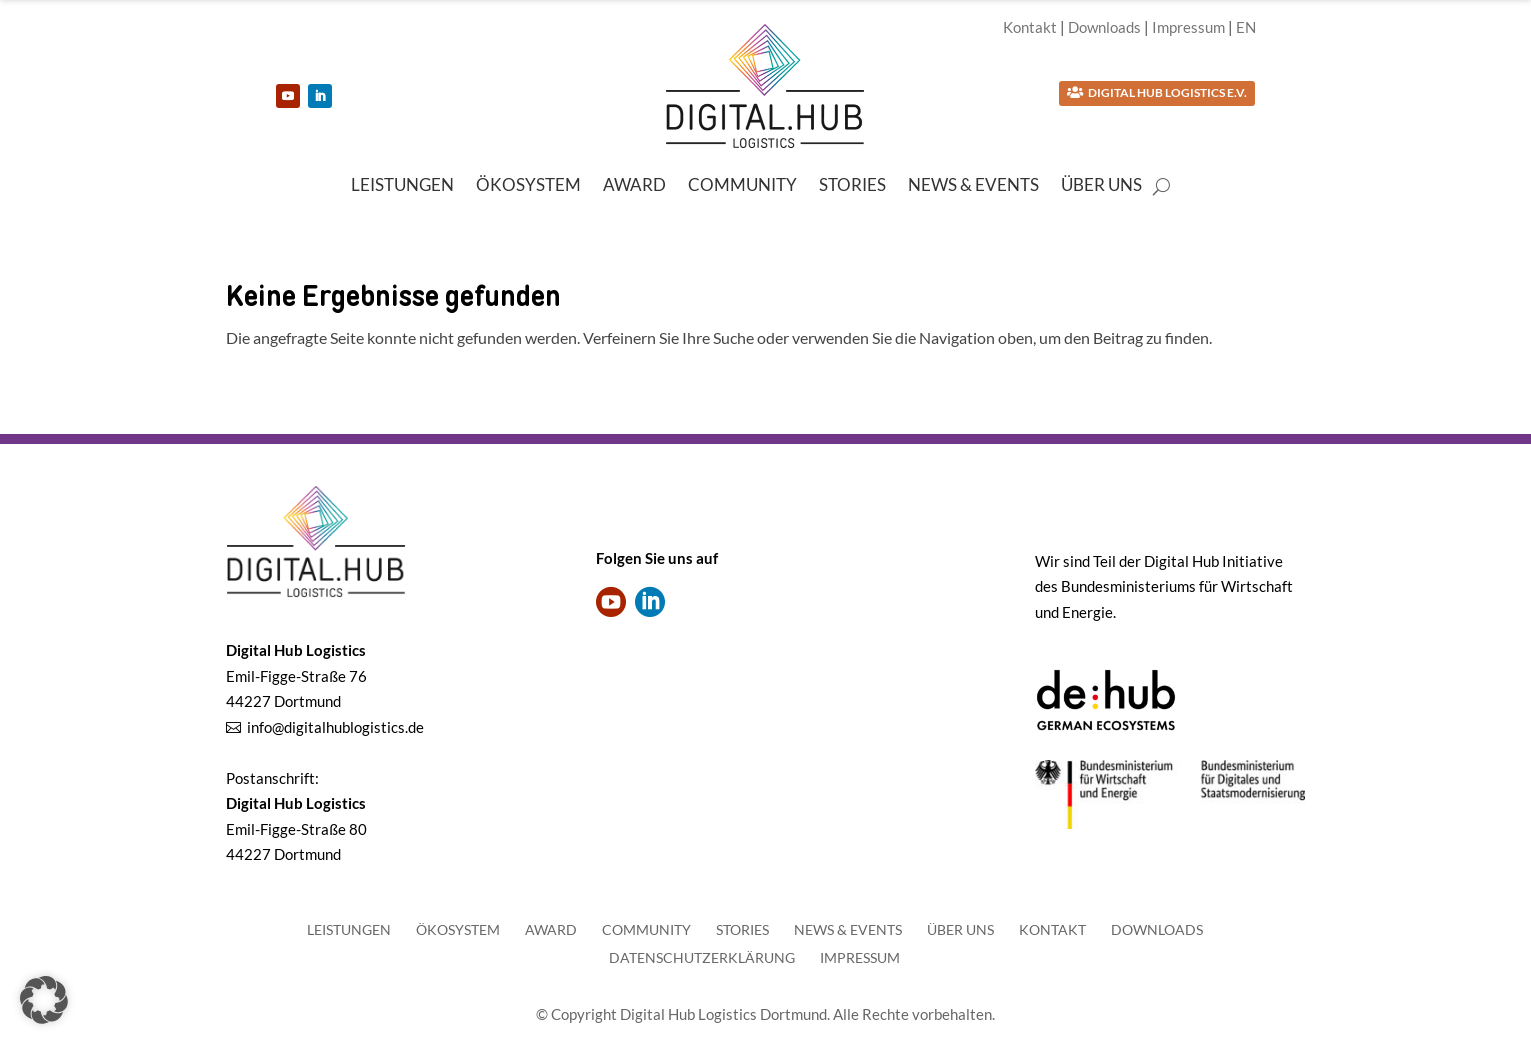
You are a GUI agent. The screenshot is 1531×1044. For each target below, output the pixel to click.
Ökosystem (528, 186)
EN (1246, 27)
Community (742, 186)
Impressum (1188, 27)
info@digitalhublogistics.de (335, 727)
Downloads (1104, 27)
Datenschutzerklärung (702, 957)
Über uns (1101, 186)
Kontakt (1030, 27)
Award (634, 186)
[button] (44, 1000)
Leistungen (402, 186)
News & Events (973, 186)
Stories (852, 186)
